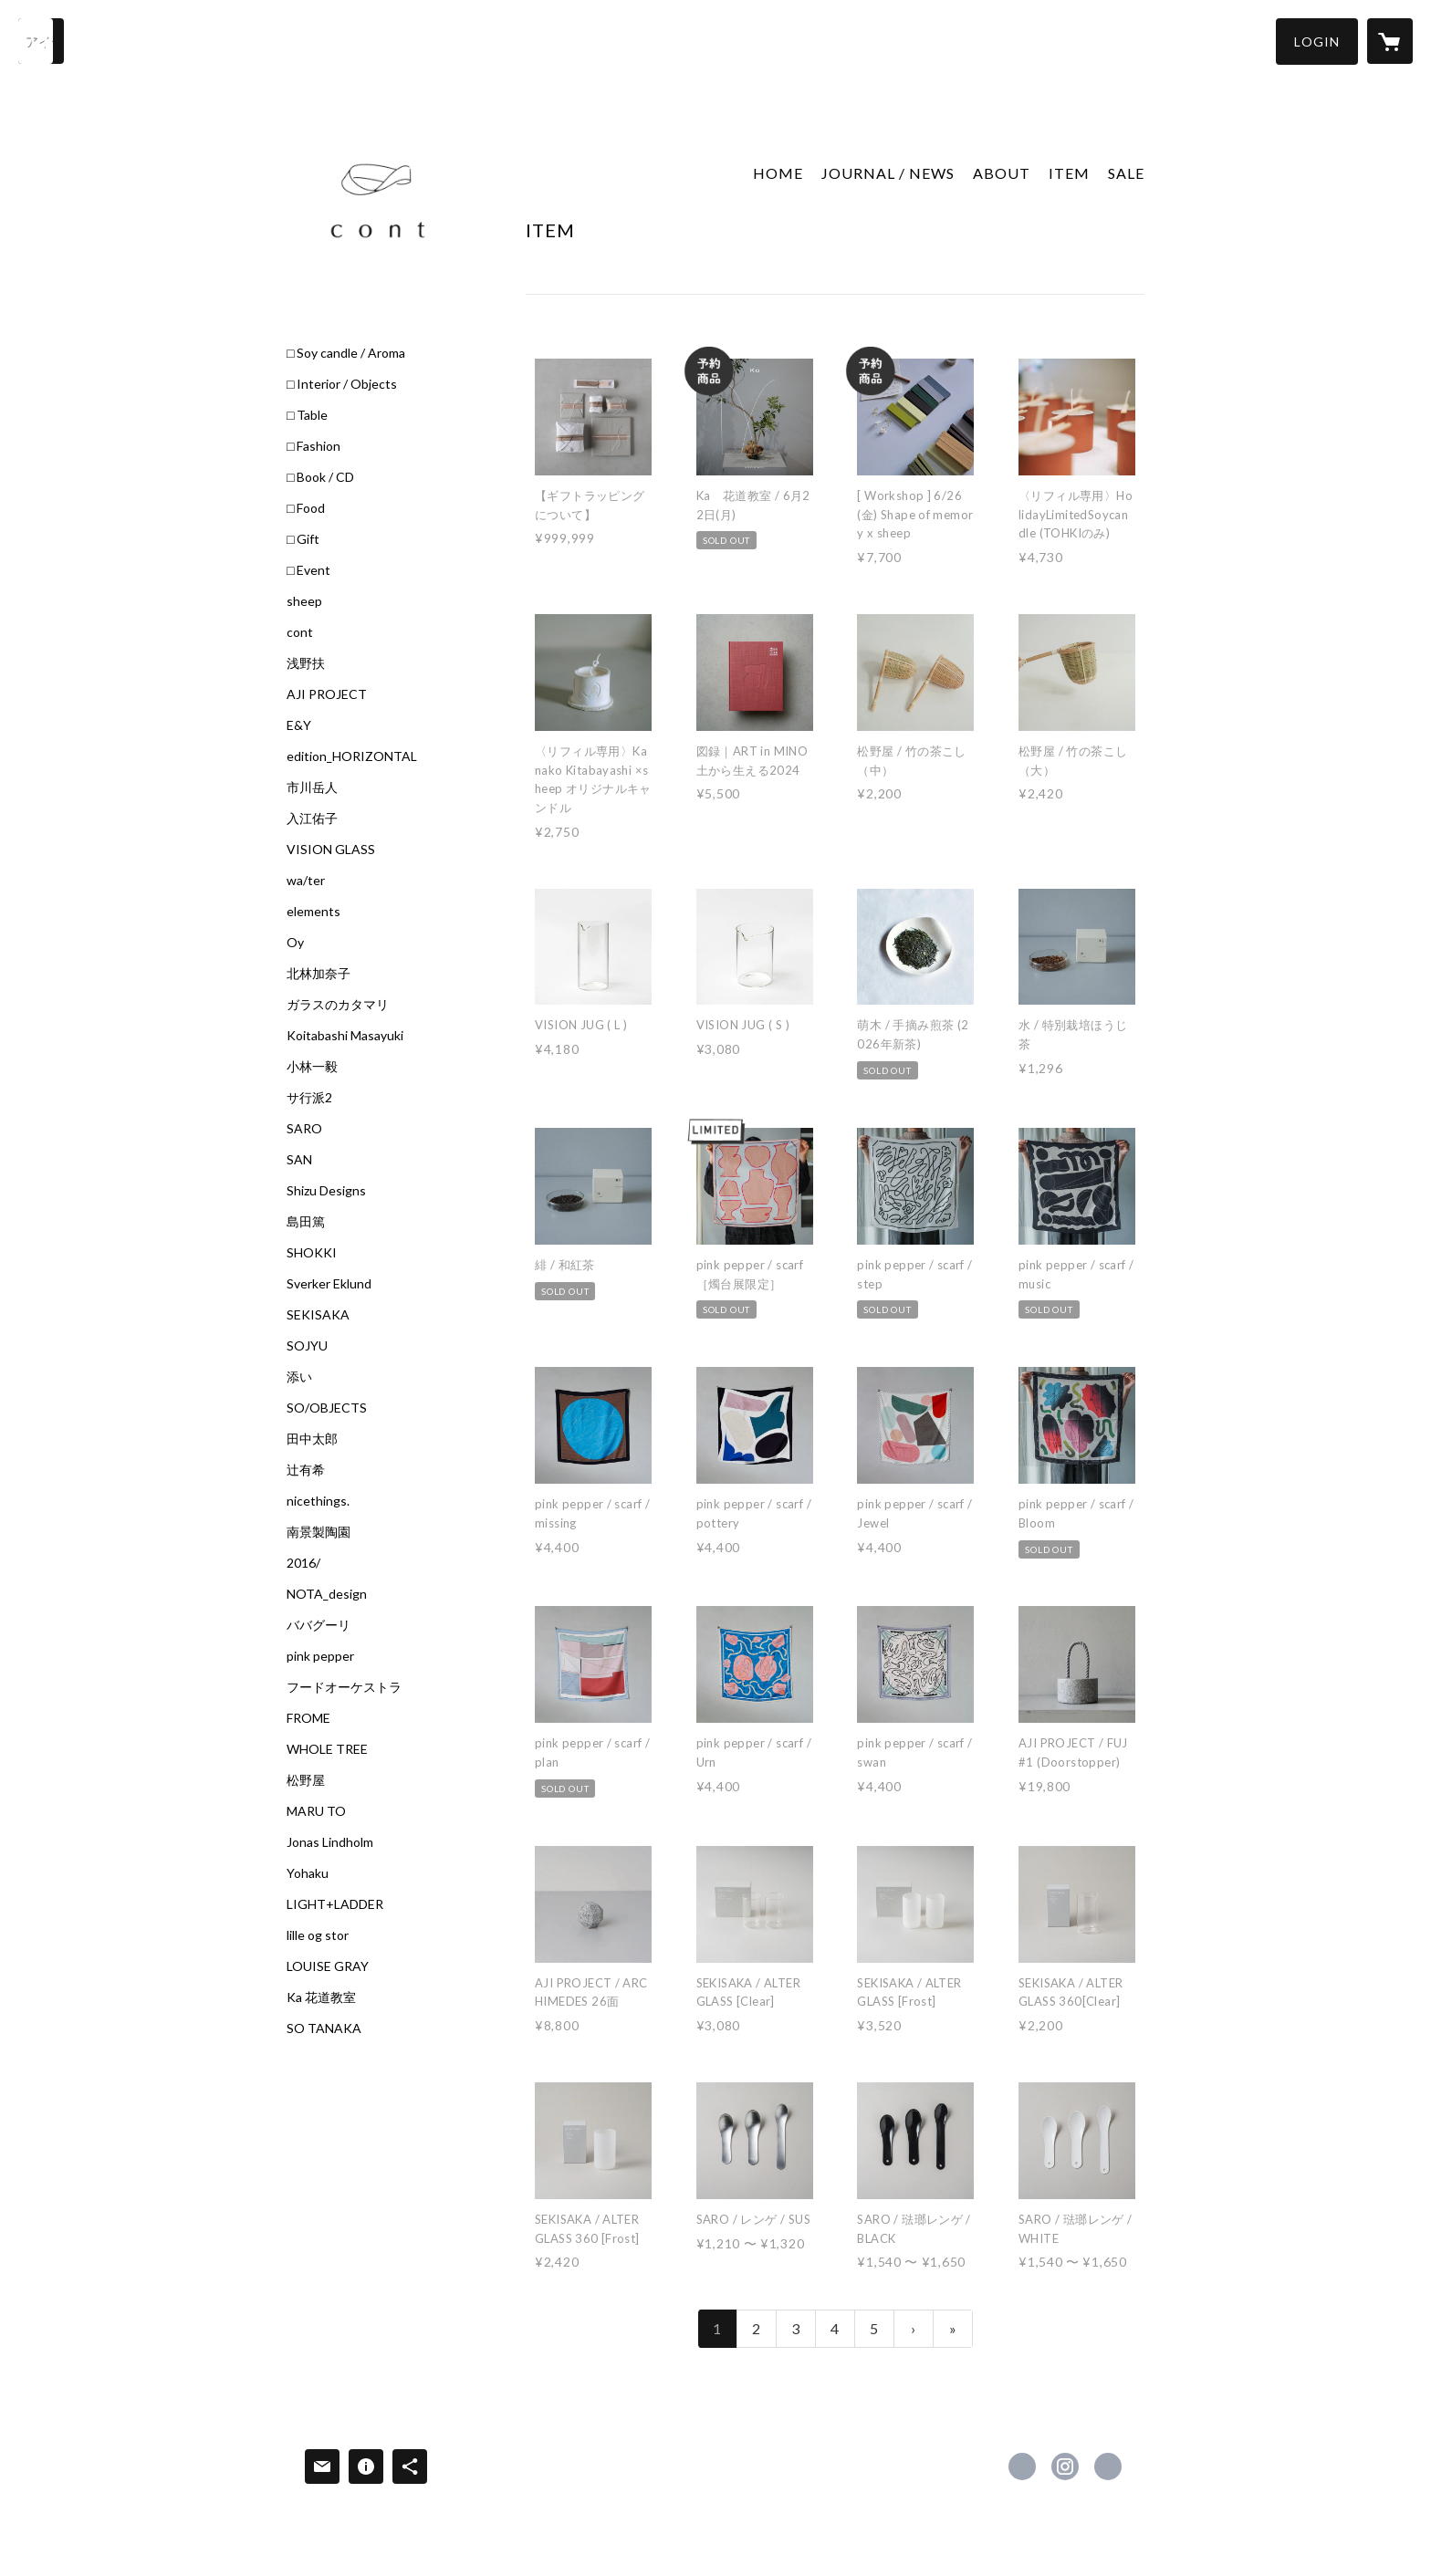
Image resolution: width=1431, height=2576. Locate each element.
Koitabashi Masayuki (345, 1035)
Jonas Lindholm (330, 1842)
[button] (1317, 41)
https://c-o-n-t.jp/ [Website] (1108, 2466)
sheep (304, 601)
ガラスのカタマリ (338, 1004)
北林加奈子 (318, 973)
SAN (299, 1159)
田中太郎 (312, 1439)
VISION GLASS (331, 849)
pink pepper (320, 1656)
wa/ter (306, 880)
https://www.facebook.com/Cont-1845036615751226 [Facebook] (1022, 2466)
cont (300, 632)
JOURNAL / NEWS (888, 173)
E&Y (299, 725)
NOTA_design (327, 1594)
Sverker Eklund (329, 1284)
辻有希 (306, 1470)
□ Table (307, 415)
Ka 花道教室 (321, 1997)
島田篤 (306, 1221)
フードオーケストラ (344, 1687)
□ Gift (303, 539)
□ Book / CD (320, 477)
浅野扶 (306, 663)
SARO (304, 1128)
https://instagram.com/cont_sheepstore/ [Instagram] (1065, 2466)
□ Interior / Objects (342, 384)
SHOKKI (312, 1252)
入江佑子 (312, 818)
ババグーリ (318, 1625)
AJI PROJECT (327, 694)
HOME (778, 173)
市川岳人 (312, 787)
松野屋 (306, 1780)
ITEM (1069, 173)
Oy (295, 942)
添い (299, 1377)
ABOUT (1001, 173)
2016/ (303, 1563)
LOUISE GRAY (328, 1966)
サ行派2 (309, 1097)
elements (313, 911)
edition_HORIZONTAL (352, 756)
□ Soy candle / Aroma (346, 353)
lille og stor (318, 1935)
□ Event (308, 570)
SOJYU (307, 1346)
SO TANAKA (324, 2028)
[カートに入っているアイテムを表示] (1390, 41)
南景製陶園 (318, 1532)
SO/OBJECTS (327, 1408)
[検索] (41, 41)
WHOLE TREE (327, 1749)
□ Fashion (313, 446)
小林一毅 (312, 1066)
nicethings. (318, 1501)
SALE (1126, 173)
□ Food (306, 508)
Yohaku (308, 1873)
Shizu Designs (326, 1190)
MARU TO (316, 1811)
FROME (308, 1718)
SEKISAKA (318, 1315)
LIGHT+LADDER (335, 1904)
